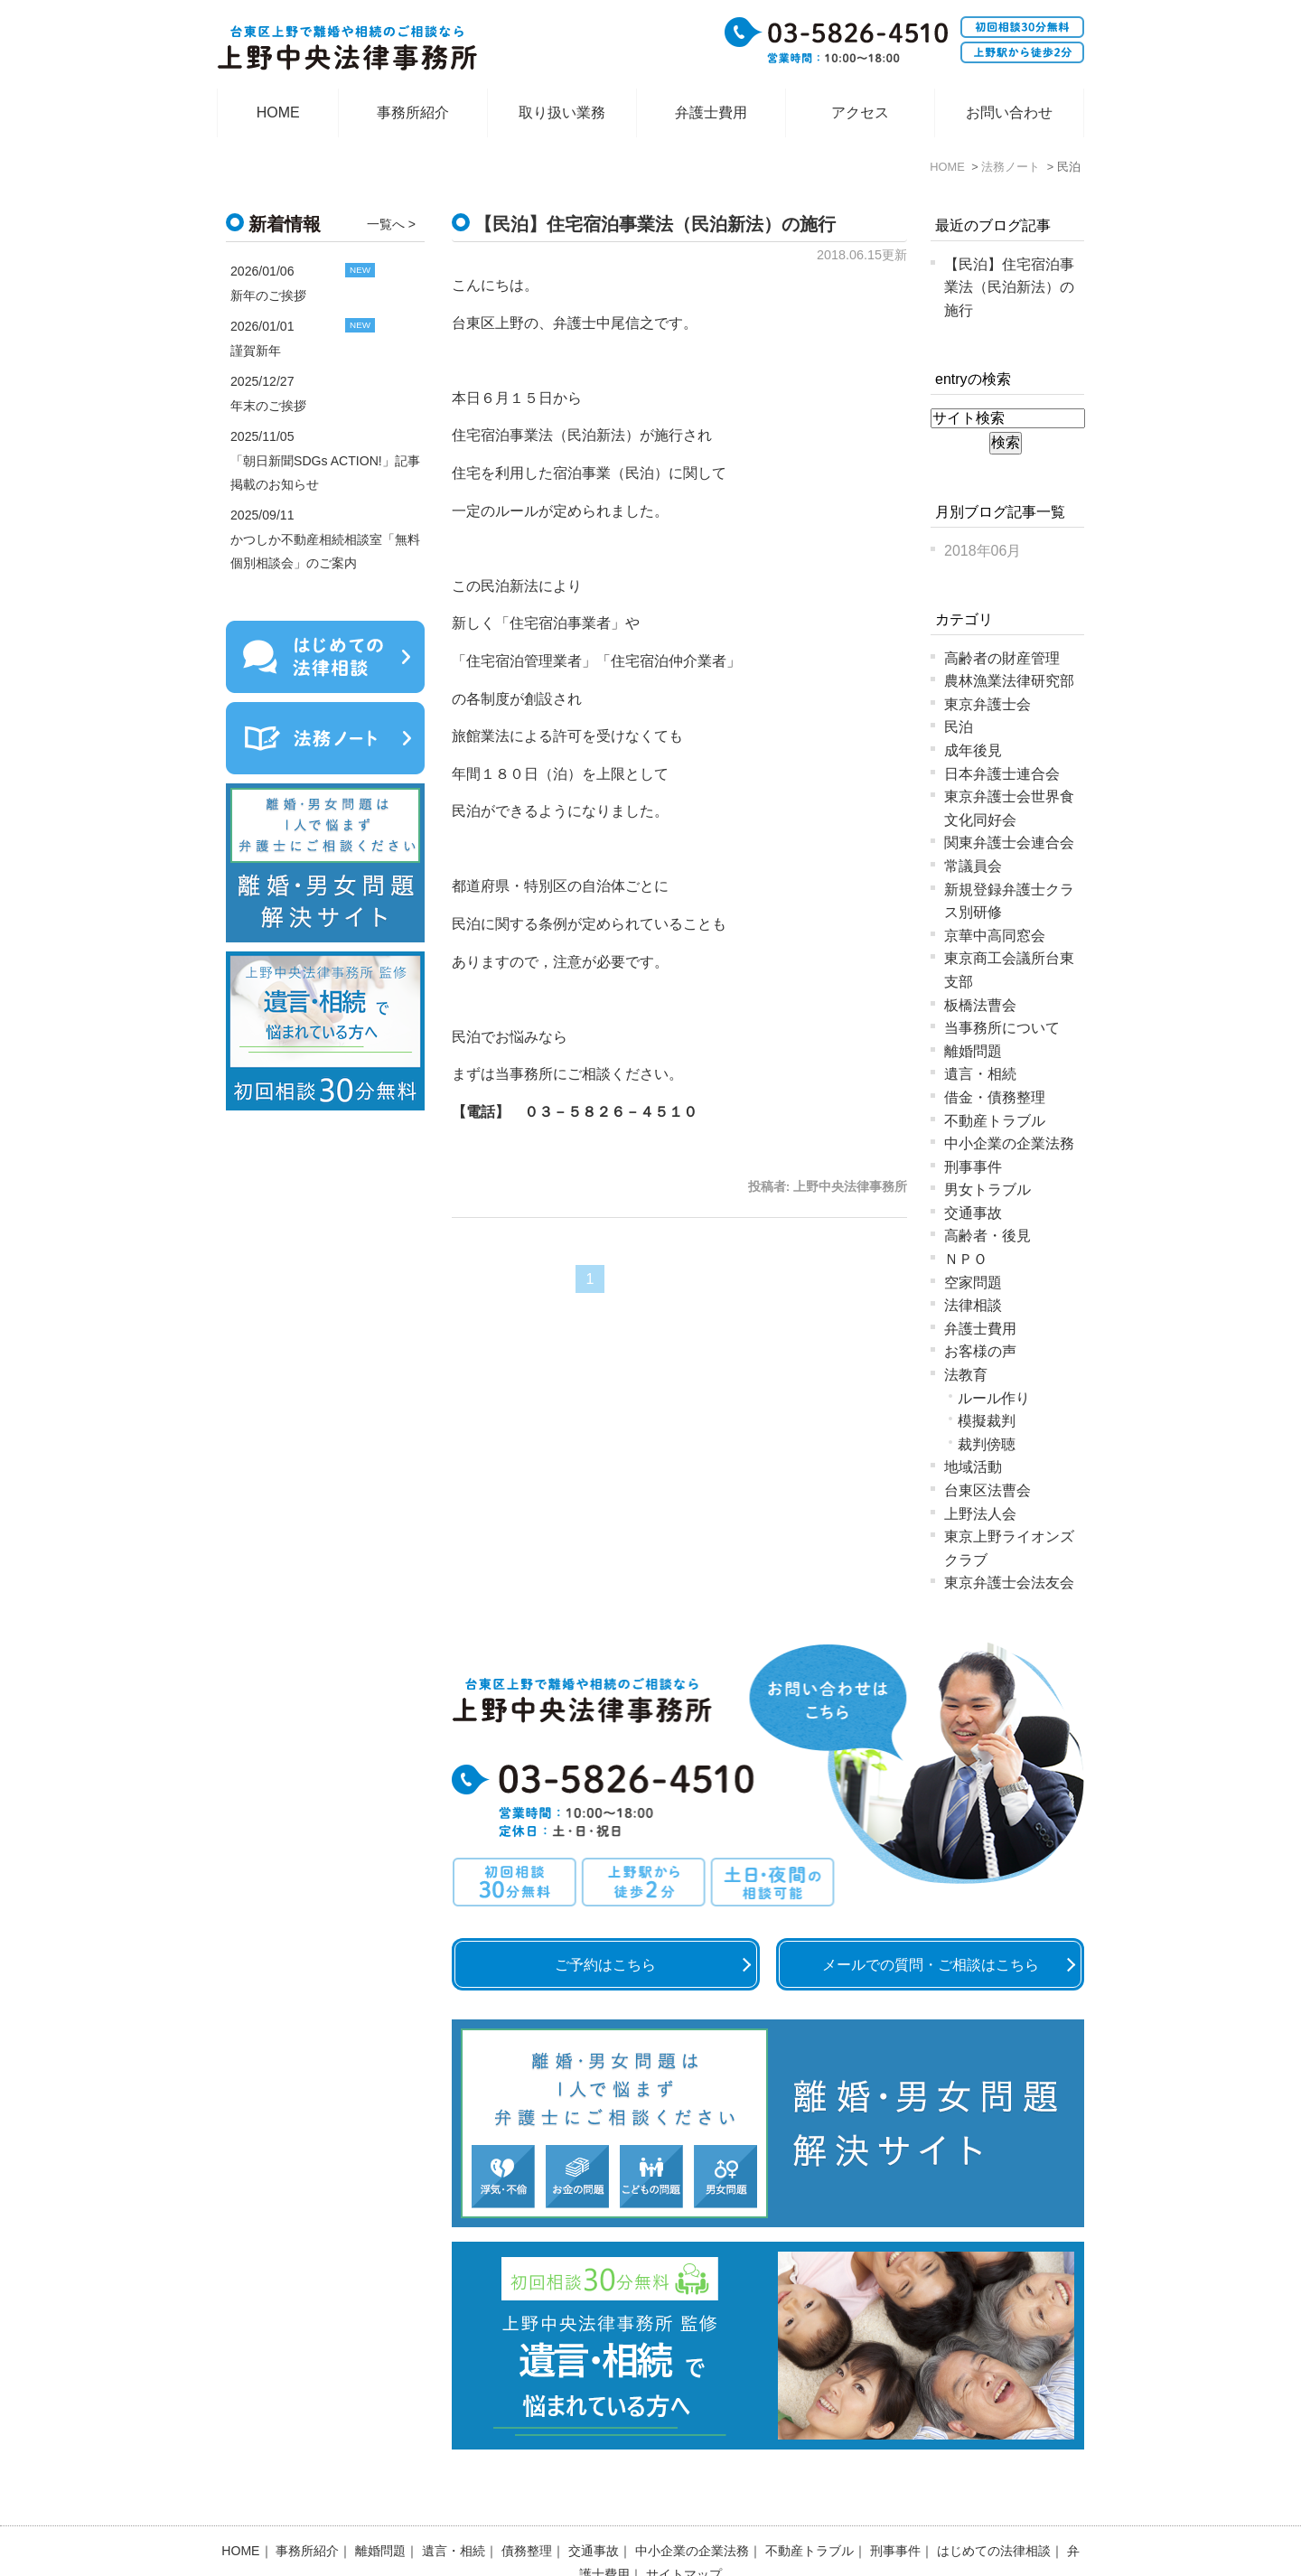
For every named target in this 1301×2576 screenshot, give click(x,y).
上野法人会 (980, 1514)
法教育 (965, 1374)
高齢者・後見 (987, 1235)
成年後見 (973, 750)
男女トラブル (987, 1189)
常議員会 (973, 866)
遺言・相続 (980, 1074)
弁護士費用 (711, 112)
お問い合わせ (1009, 112)
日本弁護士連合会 (1002, 774)
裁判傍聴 (987, 1444)
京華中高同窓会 (994, 935)
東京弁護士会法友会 (1009, 1582)
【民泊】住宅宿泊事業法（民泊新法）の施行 (655, 224)
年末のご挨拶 (268, 405)
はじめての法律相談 (994, 2503)
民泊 (958, 727)
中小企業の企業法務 (1009, 1143)
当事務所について (1002, 1027)
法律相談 (973, 1305)
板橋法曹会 (980, 1005)
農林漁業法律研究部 (1009, 680)
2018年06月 (982, 550)
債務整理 (526, 2503)
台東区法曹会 (987, 1490)
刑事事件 (973, 1167)
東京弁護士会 (987, 704)
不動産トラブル (994, 1121)
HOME (278, 112)
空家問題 (973, 1282)
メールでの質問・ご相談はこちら (930, 1964)
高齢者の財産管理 (1002, 658)
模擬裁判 (987, 1421)
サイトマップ (684, 2527)
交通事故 (973, 1213)
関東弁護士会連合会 (1009, 842)
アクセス (860, 112)
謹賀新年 (255, 350)
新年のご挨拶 (268, 295)
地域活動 (973, 1467)
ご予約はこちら (605, 1964)
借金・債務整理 (994, 1097)
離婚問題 (973, 1051)
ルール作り (994, 1398)
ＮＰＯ (965, 1259)
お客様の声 (980, 1351)
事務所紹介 (413, 112)
